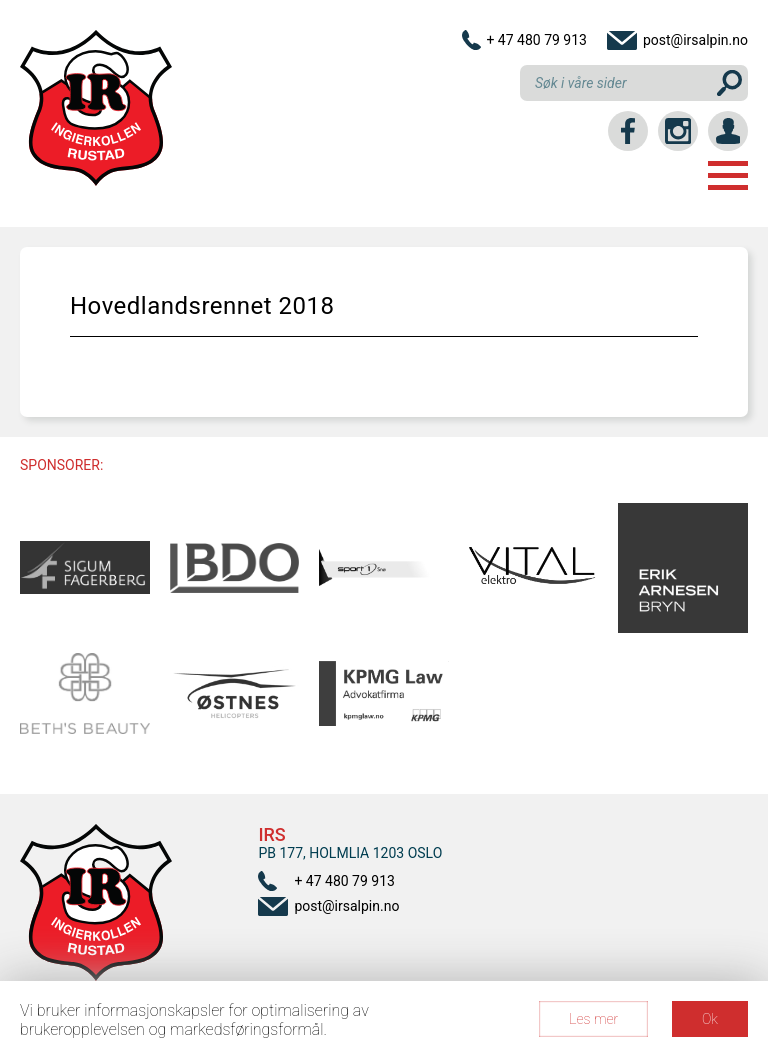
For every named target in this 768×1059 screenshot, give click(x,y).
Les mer (593, 1019)
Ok (710, 1019)
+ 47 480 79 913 (536, 40)
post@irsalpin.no (695, 40)
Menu (728, 175)
